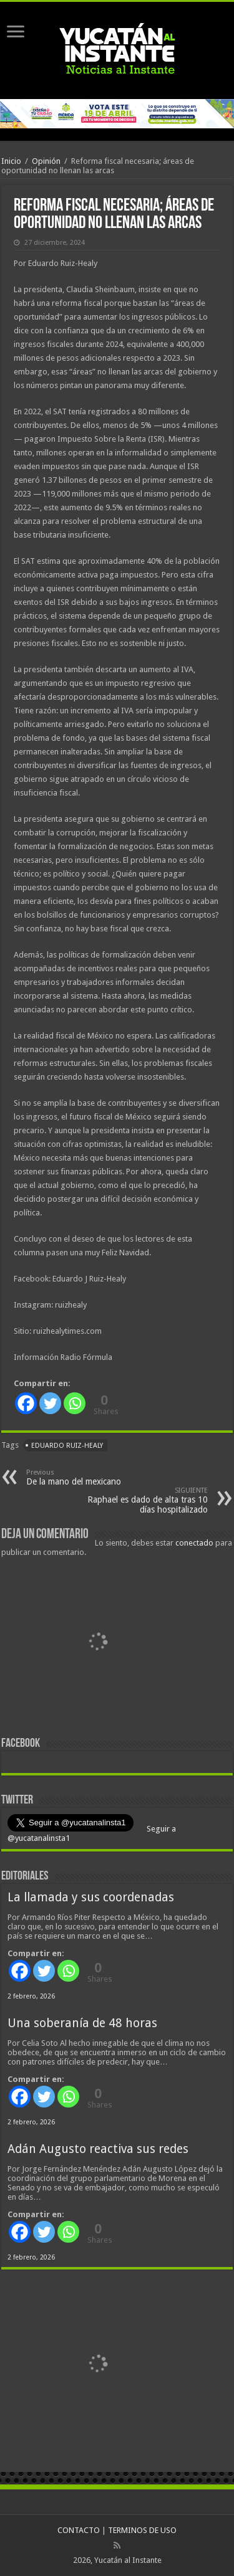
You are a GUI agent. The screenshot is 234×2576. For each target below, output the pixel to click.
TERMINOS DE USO (142, 2530)
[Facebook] (26, 1403)
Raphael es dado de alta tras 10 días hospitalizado (144, 1500)
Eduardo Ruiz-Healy (67, 1446)
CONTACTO (78, 2530)
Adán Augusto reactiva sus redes (97, 2149)
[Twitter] (50, 1403)
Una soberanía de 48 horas (82, 2023)
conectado (194, 1542)
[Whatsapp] (74, 1403)
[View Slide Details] (98, 1643)
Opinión (46, 161)
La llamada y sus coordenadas (90, 1897)
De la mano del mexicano (90, 1477)
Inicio (11, 161)
